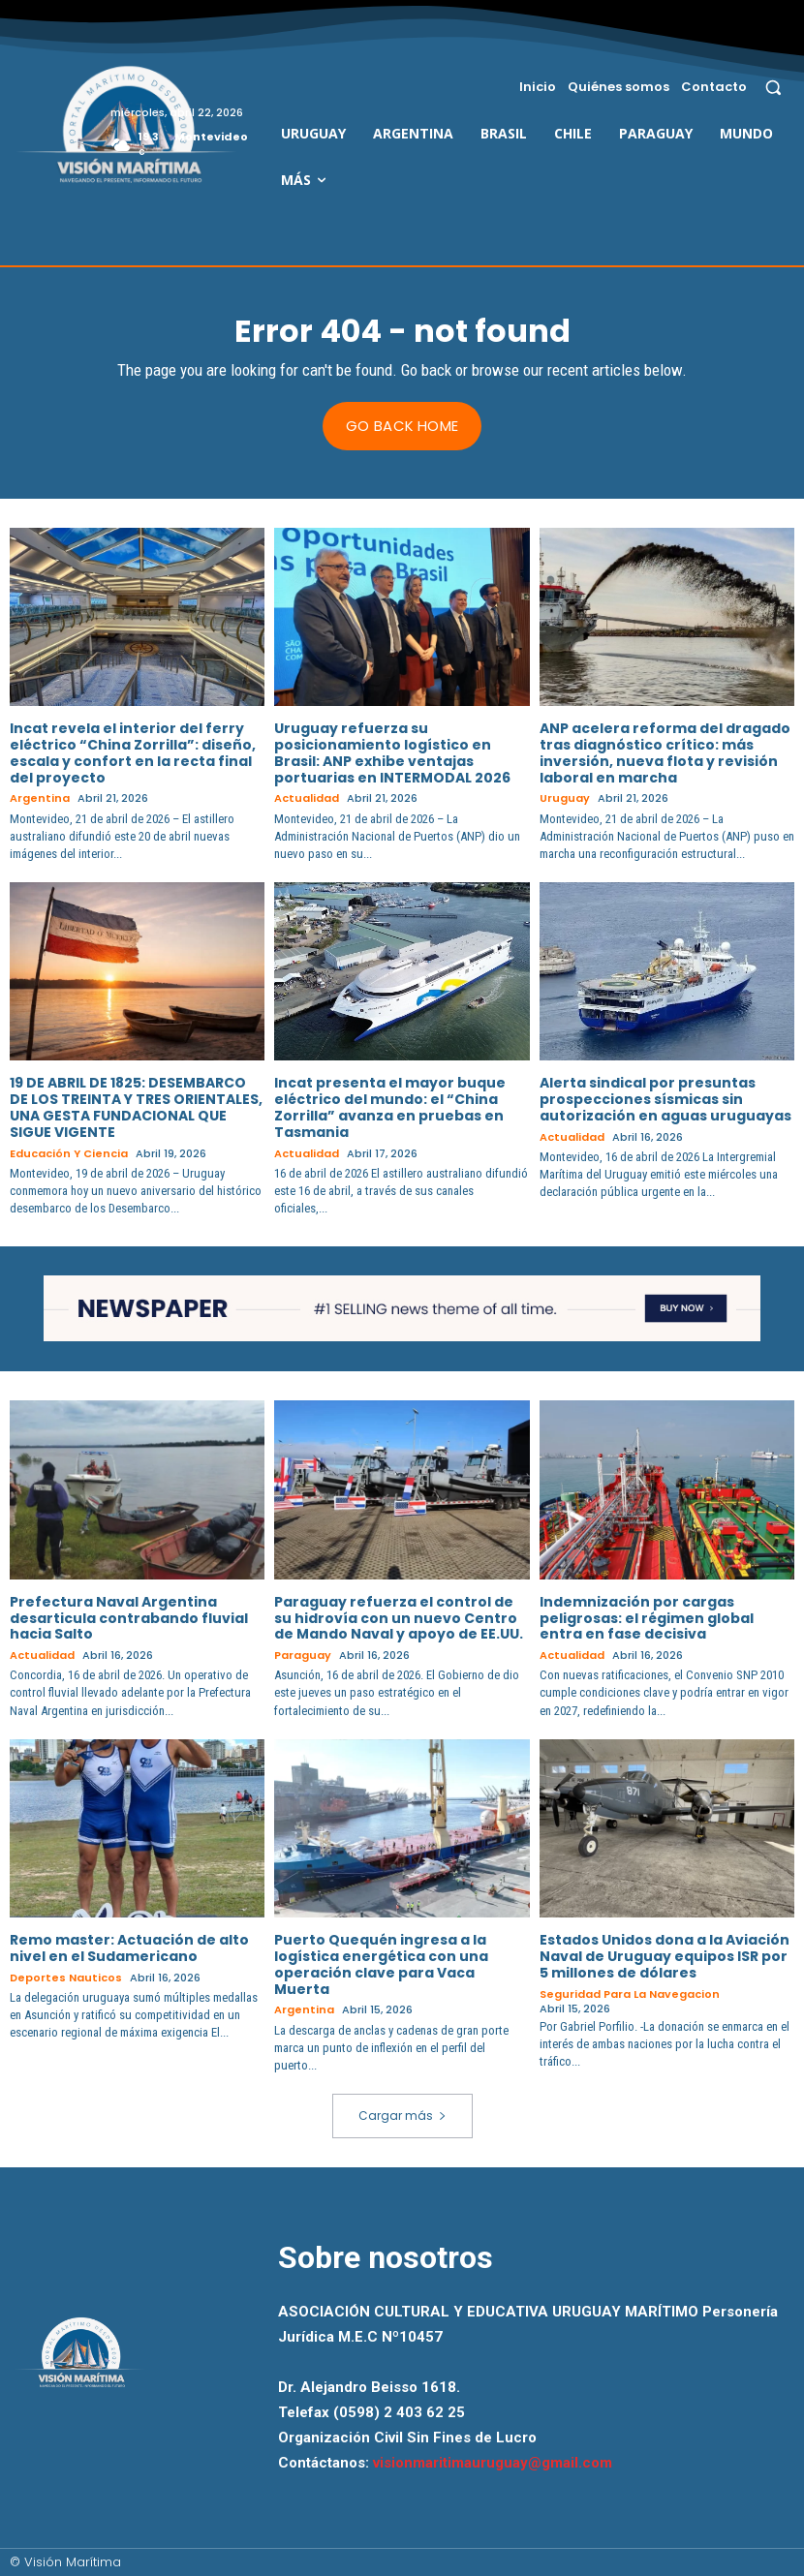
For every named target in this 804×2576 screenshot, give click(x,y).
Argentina (40, 798)
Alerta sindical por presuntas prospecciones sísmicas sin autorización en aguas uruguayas (665, 1099)
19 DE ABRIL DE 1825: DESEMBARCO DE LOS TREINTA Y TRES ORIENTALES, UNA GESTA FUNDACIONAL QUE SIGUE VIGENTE (136, 1107)
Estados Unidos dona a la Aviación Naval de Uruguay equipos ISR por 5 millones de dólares (664, 1956)
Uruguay (565, 798)
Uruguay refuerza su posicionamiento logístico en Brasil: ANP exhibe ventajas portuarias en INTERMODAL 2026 (392, 752)
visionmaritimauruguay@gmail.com (492, 2462)
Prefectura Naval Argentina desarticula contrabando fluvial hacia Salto (129, 1617)
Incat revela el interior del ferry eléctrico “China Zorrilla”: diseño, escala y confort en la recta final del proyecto (133, 752)
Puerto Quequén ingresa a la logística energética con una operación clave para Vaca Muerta (381, 1964)
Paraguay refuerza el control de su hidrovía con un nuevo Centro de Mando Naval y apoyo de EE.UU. (398, 1617)
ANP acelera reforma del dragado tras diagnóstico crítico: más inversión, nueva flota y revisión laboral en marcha (665, 752)
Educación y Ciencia (69, 1153)
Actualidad (306, 798)
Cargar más (402, 2115)
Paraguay (302, 1655)
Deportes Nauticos (66, 1977)
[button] (773, 86)
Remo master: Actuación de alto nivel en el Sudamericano (129, 1948)
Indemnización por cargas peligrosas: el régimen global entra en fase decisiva (647, 1617)
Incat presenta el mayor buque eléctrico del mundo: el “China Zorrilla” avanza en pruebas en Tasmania (390, 1107)
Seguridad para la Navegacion (630, 1993)
